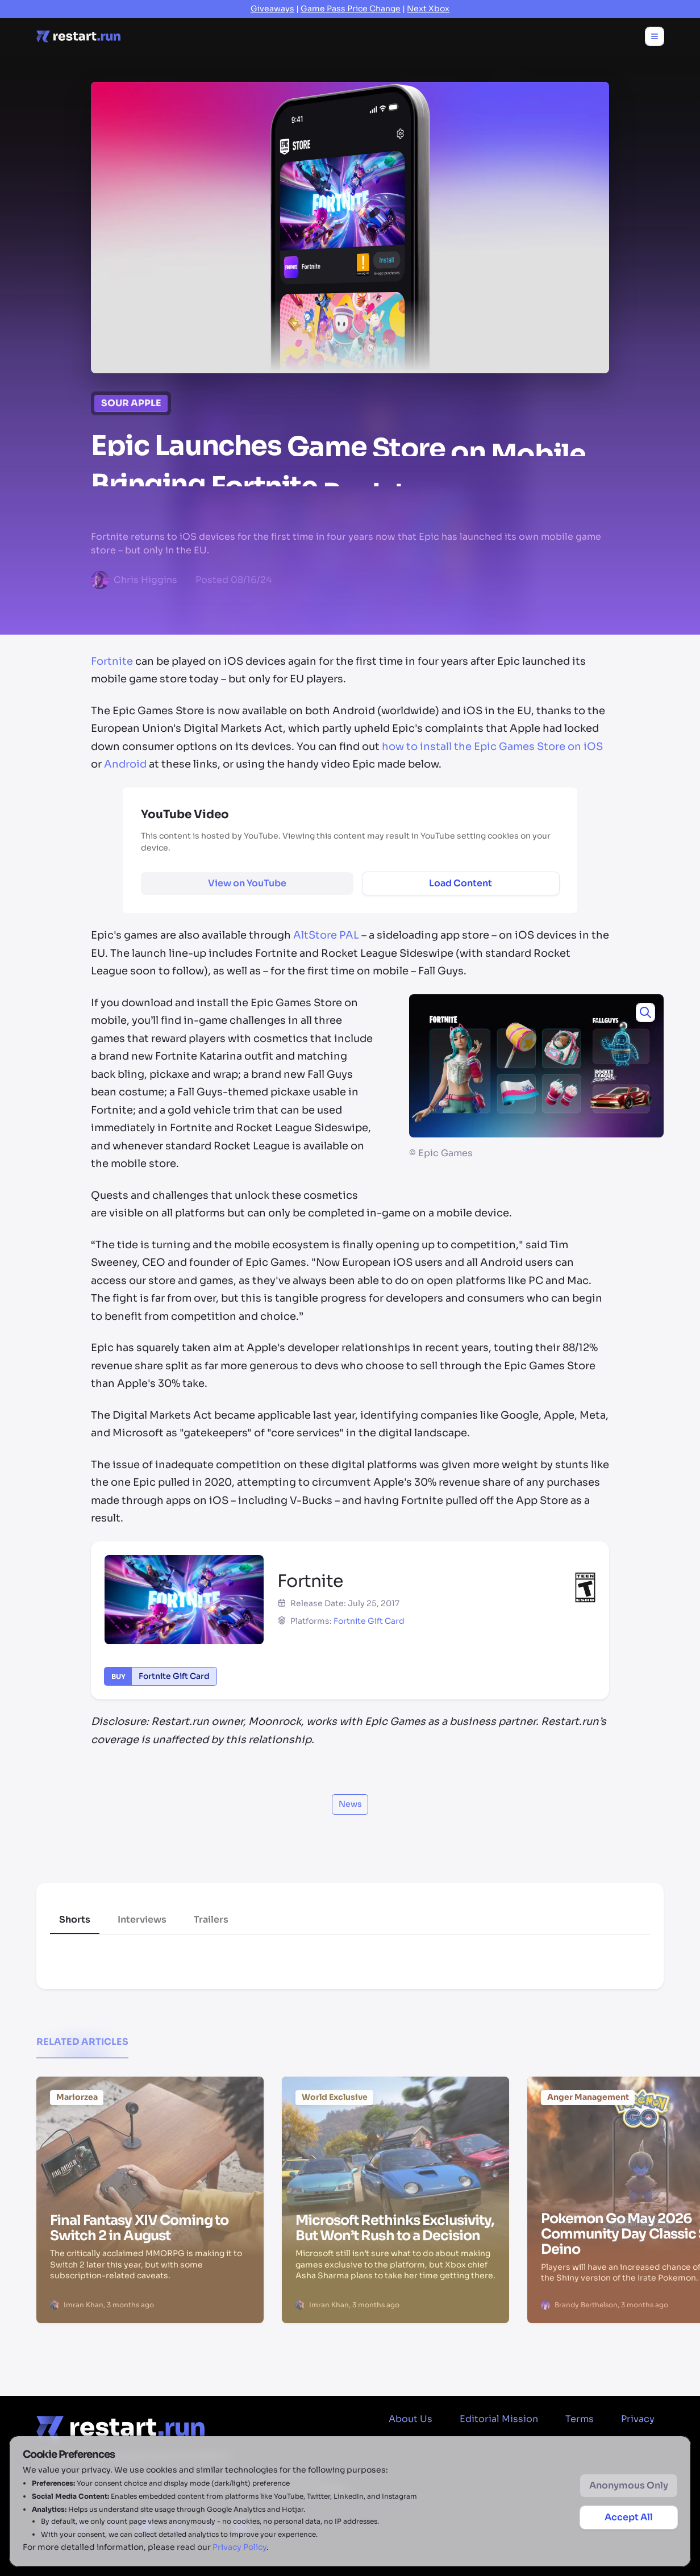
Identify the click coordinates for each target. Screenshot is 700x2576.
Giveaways (272, 8)
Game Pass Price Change (351, 8)
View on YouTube (247, 883)
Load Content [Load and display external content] (460, 883)
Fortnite (112, 661)
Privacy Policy (239, 2547)
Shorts (74, 1919)
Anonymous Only (628, 2485)
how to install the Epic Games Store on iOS (492, 746)
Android (125, 764)
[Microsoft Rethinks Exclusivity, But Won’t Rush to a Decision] (395, 2141)
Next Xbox (428, 8)
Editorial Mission (499, 2419)
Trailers (211, 1919)
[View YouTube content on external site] (247, 883)
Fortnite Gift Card (369, 1621)
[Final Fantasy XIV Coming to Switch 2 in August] (150, 2139)
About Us (410, 2419)
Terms (579, 2419)
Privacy (638, 2419)
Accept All (629, 2517)
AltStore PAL (326, 935)
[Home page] (78, 36)
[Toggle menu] (654, 36)
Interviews (142, 1919)
